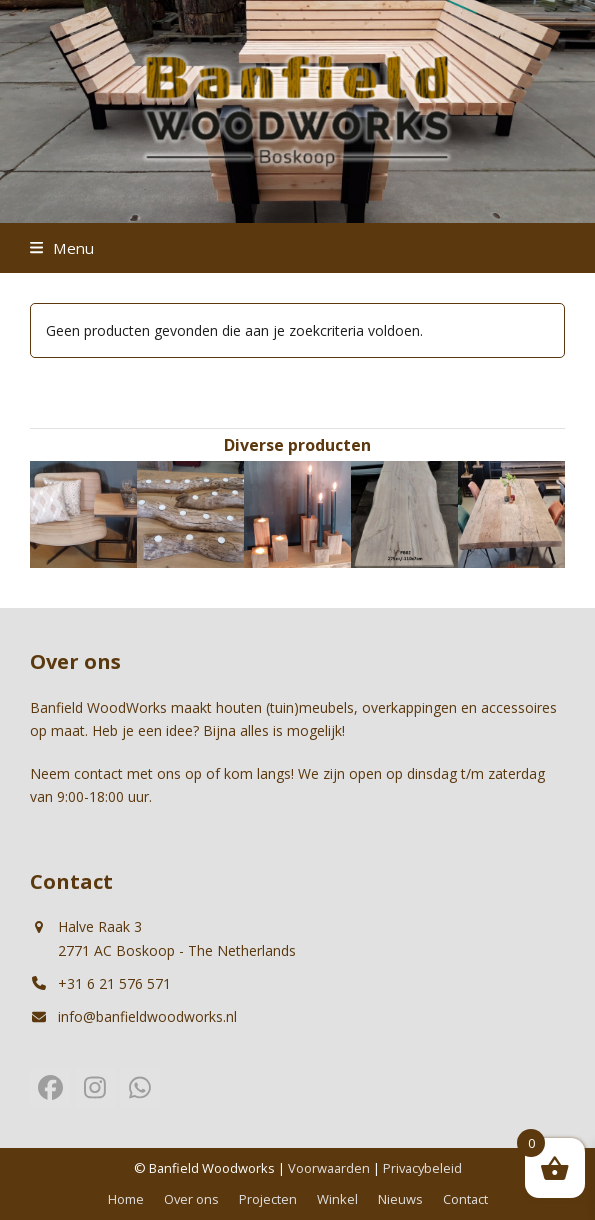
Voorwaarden (329, 1168)
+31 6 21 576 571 (114, 983)
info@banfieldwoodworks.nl (147, 1016)
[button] (62, 248)
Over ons (191, 1199)
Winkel (337, 1199)
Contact (465, 1199)
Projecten (268, 1199)
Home (126, 1199)
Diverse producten (297, 445)
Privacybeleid (422, 1168)
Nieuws (400, 1199)
